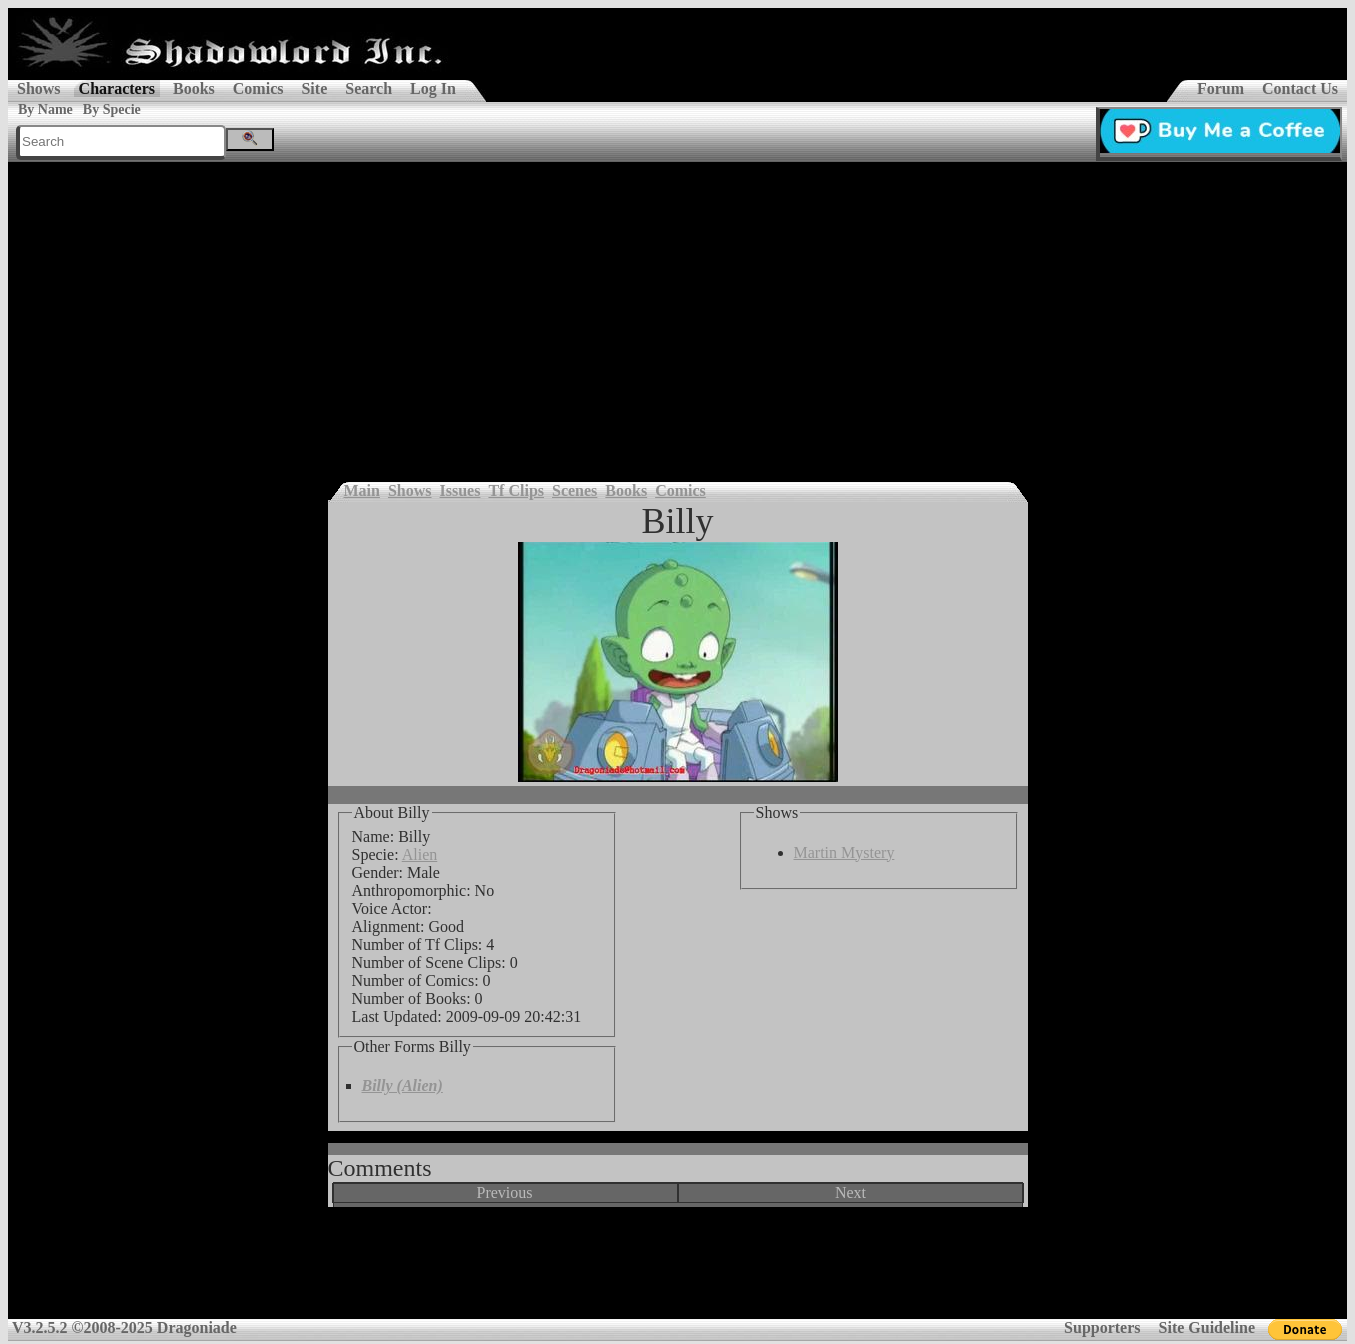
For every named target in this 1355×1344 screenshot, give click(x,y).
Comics (258, 88)
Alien (420, 854)
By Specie (112, 109)
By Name (45, 109)
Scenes (574, 490)
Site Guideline (1207, 1327)
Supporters (1102, 1327)
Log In (433, 88)
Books (194, 88)
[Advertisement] (678, 312)
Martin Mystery (844, 852)
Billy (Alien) (402, 1085)
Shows (39, 88)
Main (362, 490)
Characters (117, 88)
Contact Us (1300, 88)
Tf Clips (516, 490)
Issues (460, 490)
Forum (1220, 88)
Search (368, 88)
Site (314, 88)
